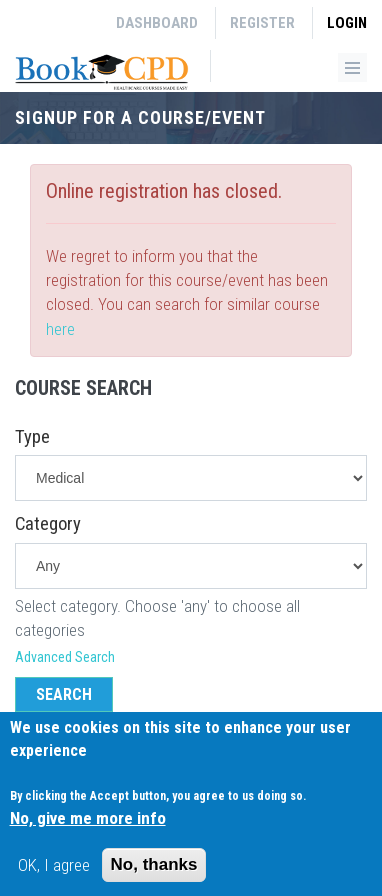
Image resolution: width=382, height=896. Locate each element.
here (60, 329)
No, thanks (154, 871)
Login (347, 23)
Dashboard (157, 23)
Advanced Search (65, 657)
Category (48, 524)
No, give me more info (88, 826)
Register (262, 23)
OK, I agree (54, 872)
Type (32, 437)
